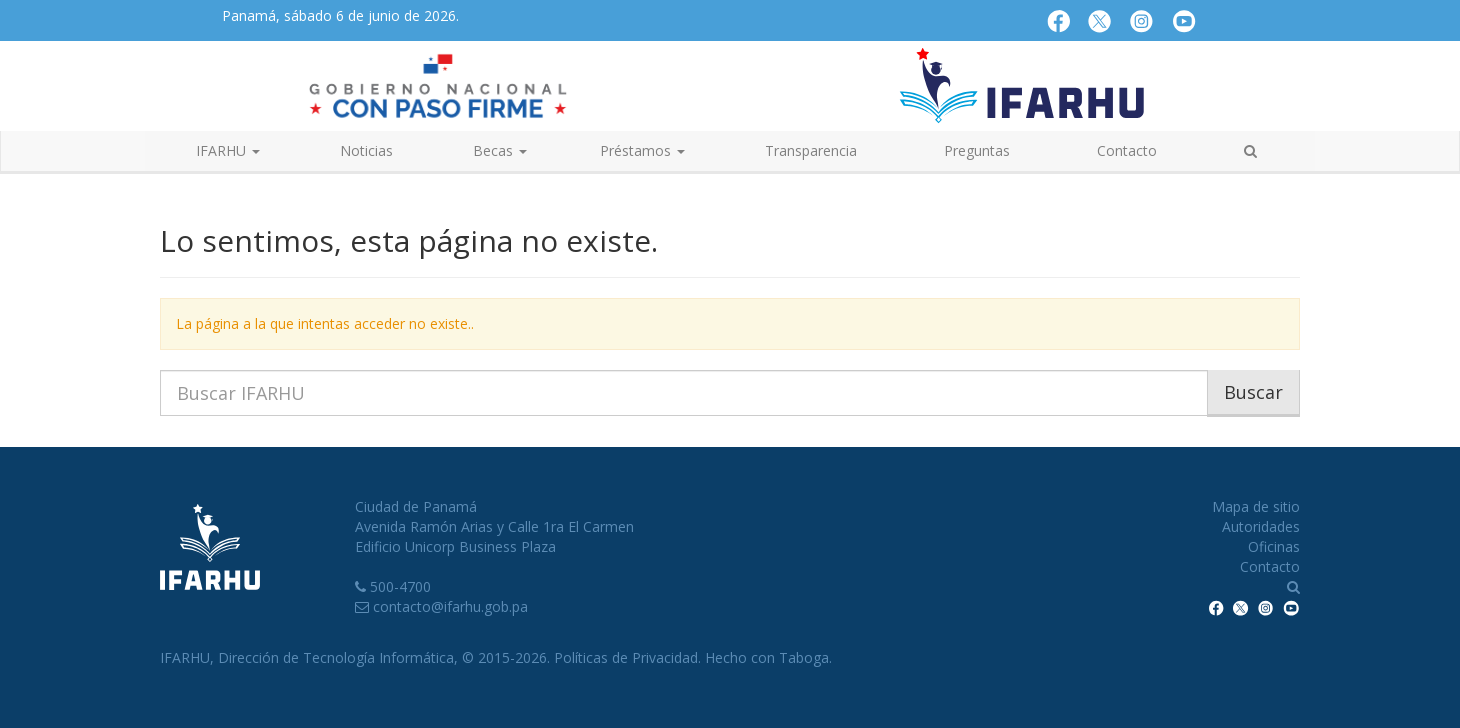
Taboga (804, 657)
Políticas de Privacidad (626, 657)
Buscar (1253, 392)
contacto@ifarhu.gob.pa (450, 606)
